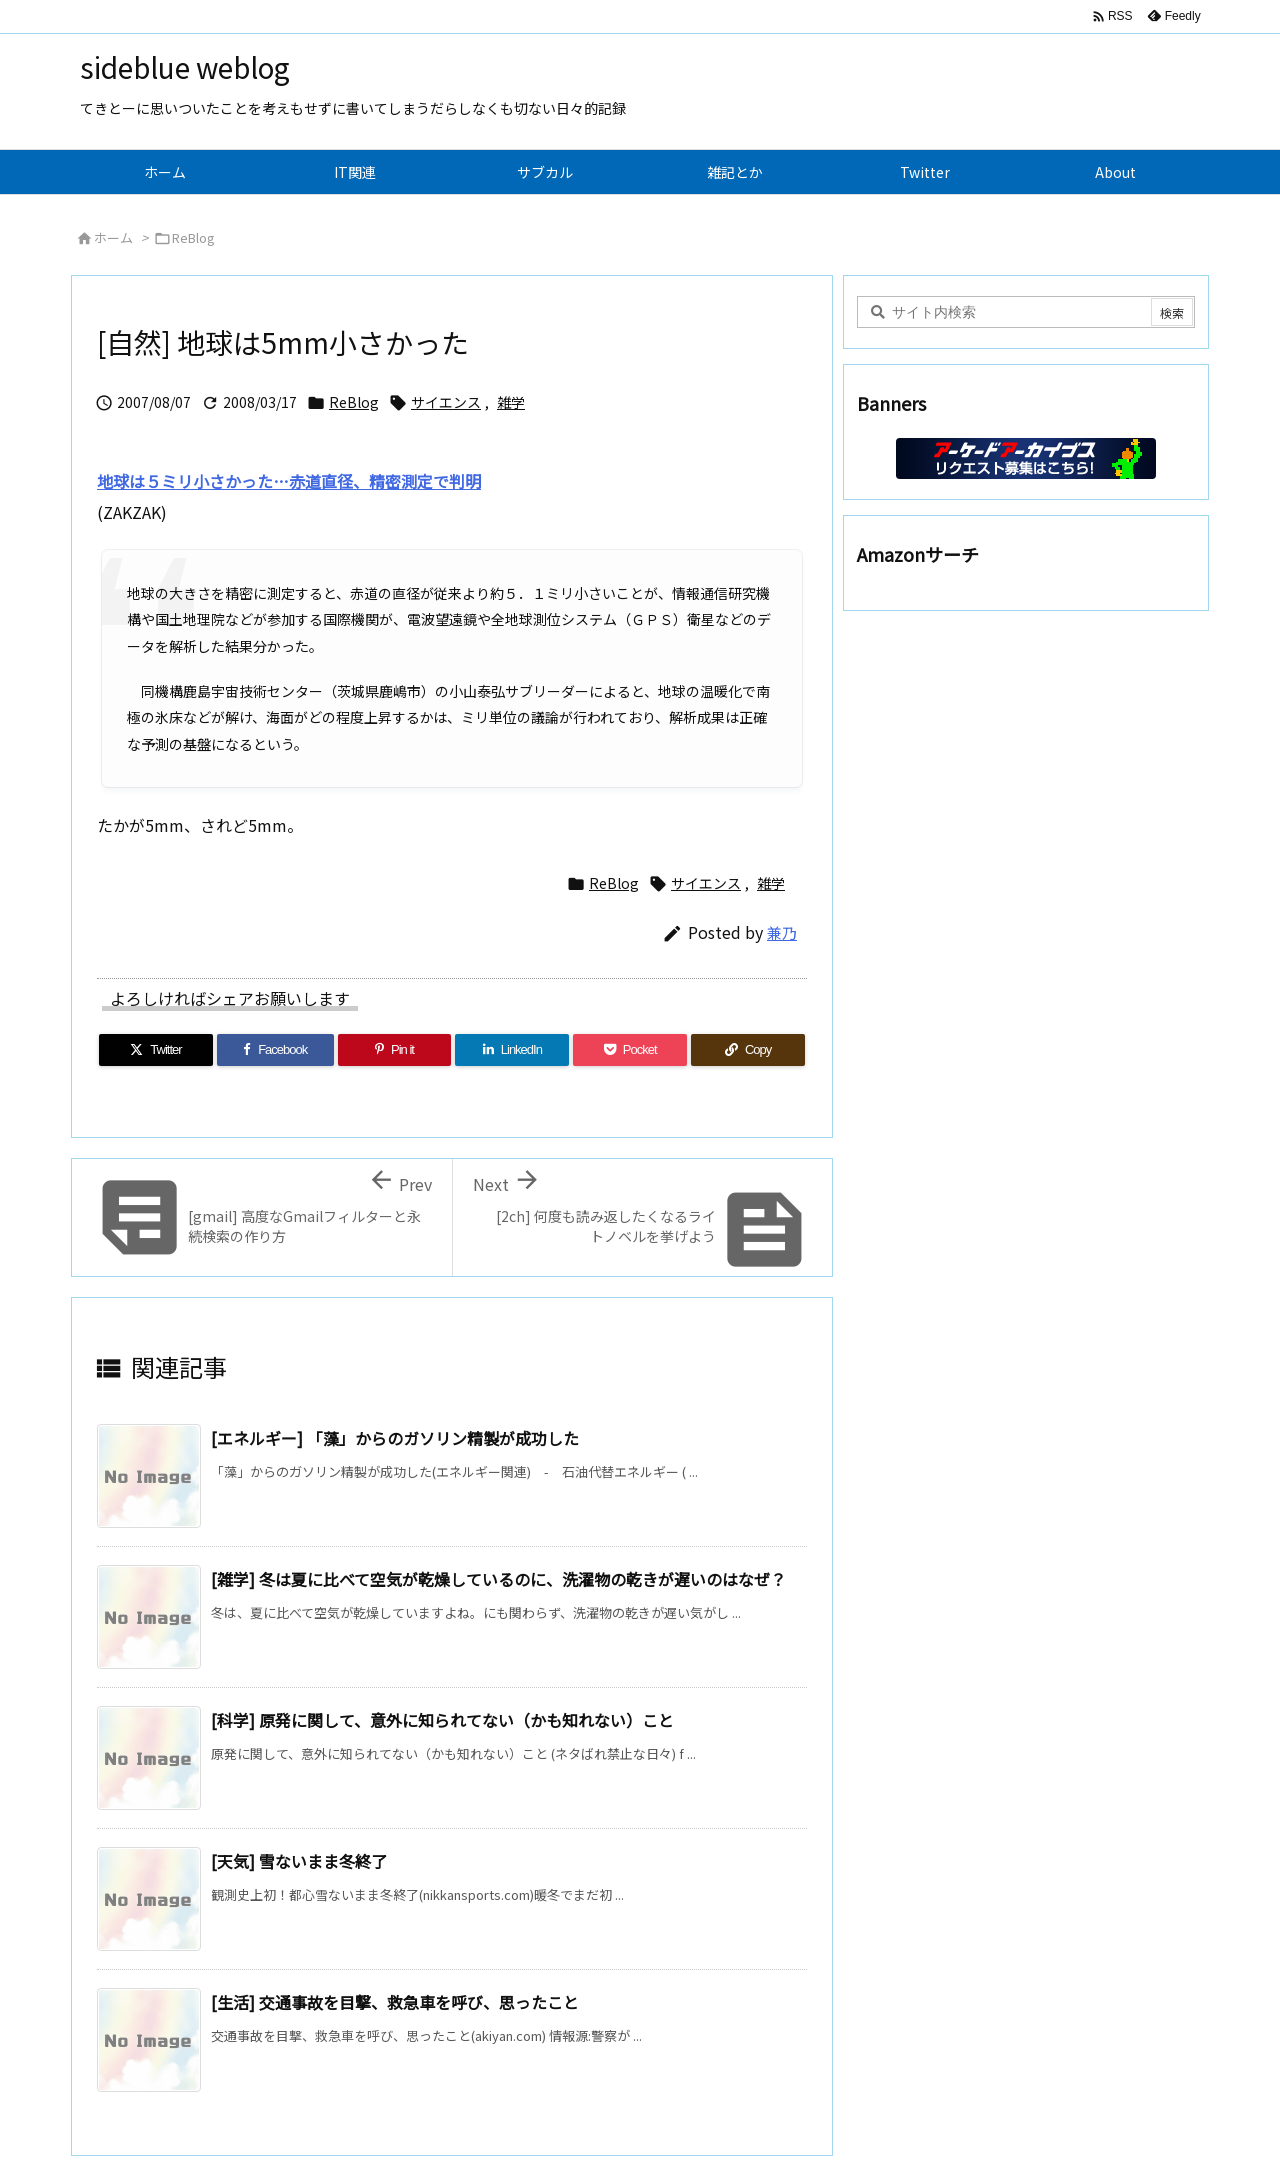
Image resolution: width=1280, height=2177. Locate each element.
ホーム (113, 237)
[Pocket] (630, 1050)
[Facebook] (275, 1050)
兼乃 (782, 932)
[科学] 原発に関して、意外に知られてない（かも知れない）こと (442, 1720)
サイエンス (446, 402)
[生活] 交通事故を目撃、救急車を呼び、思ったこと (395, 2002)
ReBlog (193, 237)
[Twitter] (156, 1050)
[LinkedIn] (512, 1050)
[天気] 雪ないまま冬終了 (299, 1861)
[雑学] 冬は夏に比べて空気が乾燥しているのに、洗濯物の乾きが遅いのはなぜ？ (498, 1579)
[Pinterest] (395, 1050)
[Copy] (748, 1050)
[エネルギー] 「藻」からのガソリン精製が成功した (395, 1438)
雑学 (511, 402)
